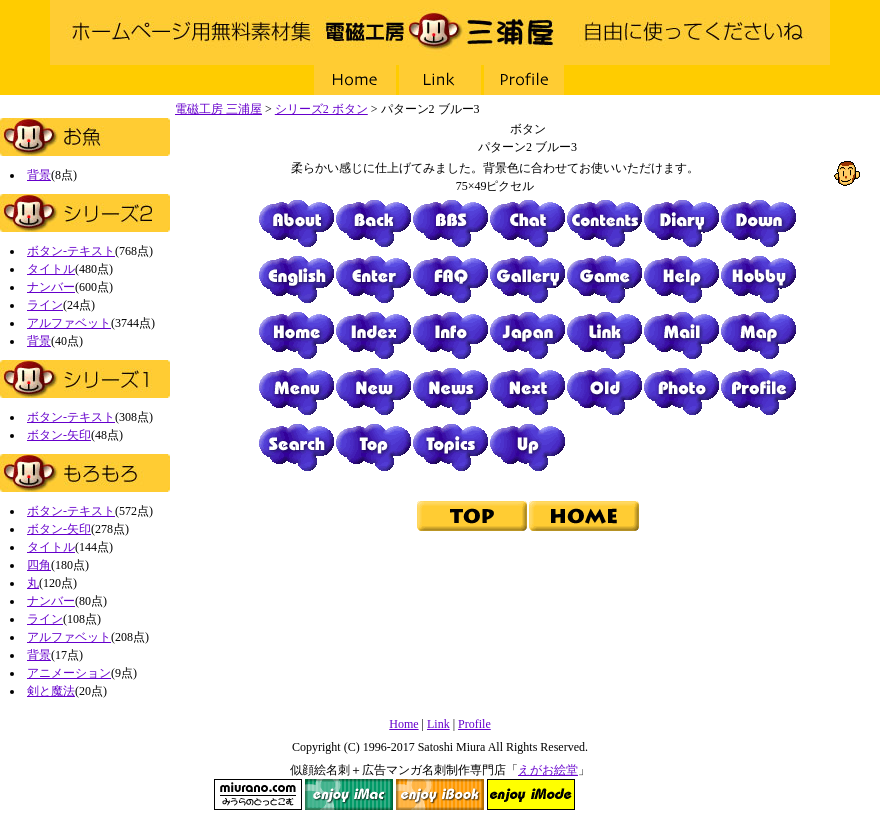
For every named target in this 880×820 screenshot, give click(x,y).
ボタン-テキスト (71, 251)
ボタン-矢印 (59, 435)
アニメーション (69, 673)
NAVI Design (622, 794)
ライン (45, 305)
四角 (39, 565)
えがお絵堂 (548, 770)
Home (355, 80)
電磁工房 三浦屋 (440, 32)
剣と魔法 (51, 691)
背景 (39, 175)
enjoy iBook (440, 794)
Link (440, 80)
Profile (525, 80)
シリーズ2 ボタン (321, 109)
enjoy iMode (531, 794)
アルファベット (69, 323)
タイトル (51, 269)
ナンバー (51, 287)
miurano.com (258, 794)
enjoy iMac (349, 794)
